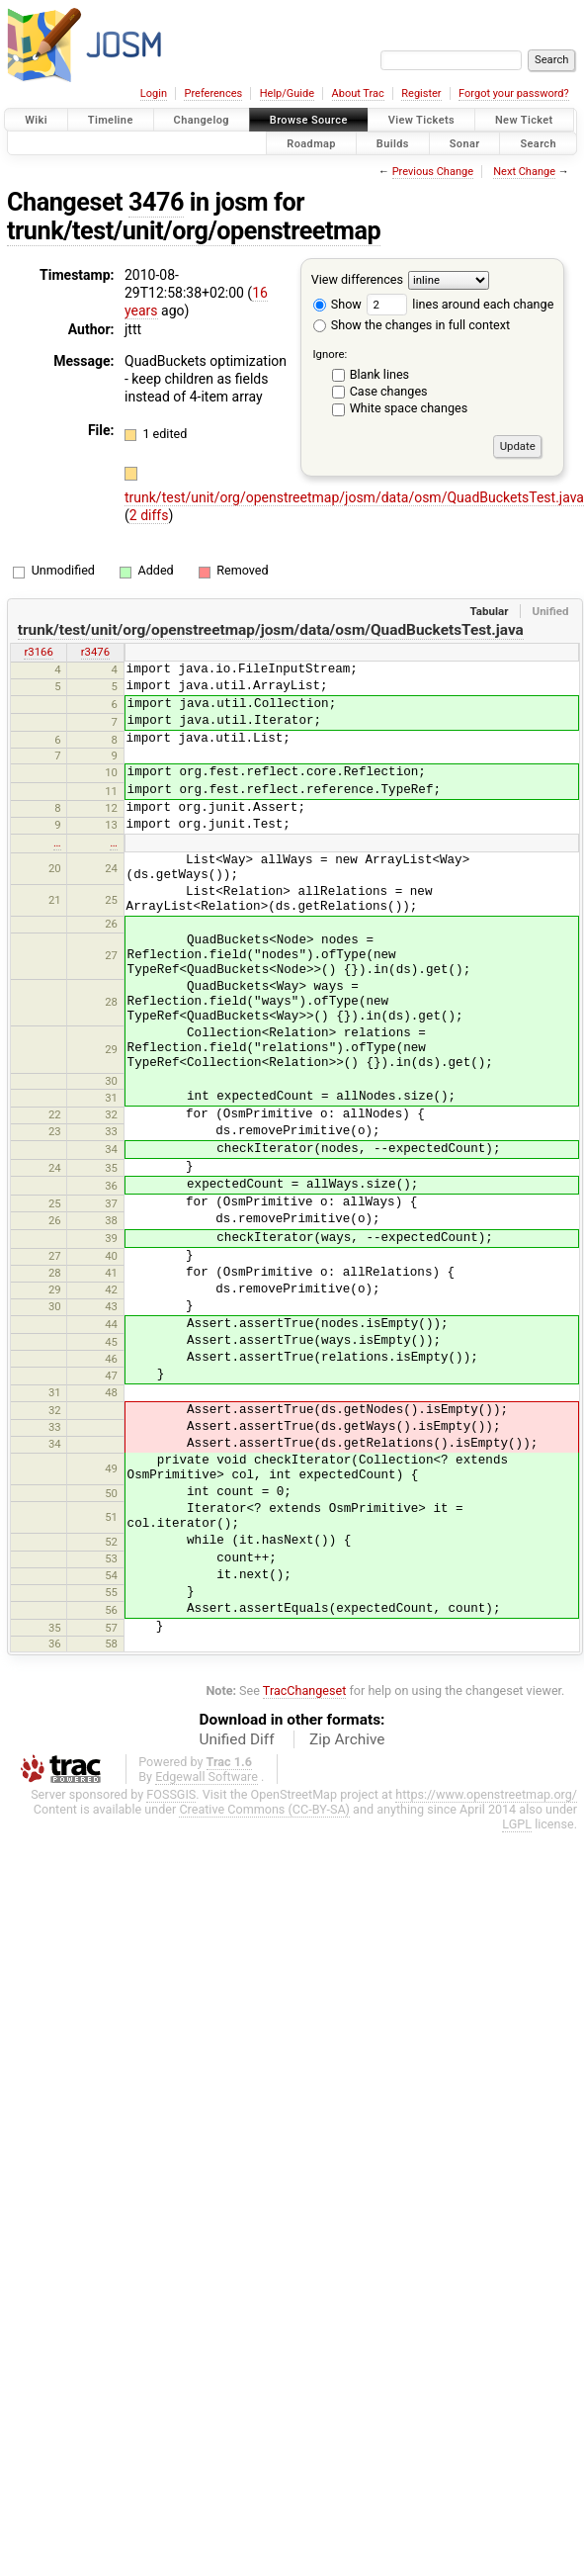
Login (153, 93)
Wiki (36, 120)
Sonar (465, 142)
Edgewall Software (206, 1776)
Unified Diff (237, 1739)
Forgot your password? (514, 93)
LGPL (517, 1824)
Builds (392, 142)
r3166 (38, 652)
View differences (357, 279)
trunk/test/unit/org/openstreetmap (193, 231)
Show (337, 304)
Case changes (389, 391)
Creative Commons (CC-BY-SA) (264, 1809)
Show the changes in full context (411, 324)
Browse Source (309, 120)
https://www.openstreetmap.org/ (486, 1794)
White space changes (409, 407)
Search (538, 142)
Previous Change (432, 171)
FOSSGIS (171, 1794)
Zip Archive (346, 1739)
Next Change (524, 171)
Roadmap (311, 142)
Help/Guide (287, 93)
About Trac (358, 93)
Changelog (201, 120)
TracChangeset (305, 1690)
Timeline (110, 120)
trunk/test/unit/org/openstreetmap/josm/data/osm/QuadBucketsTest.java (354, 497)
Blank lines (379, 374)
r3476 (95, 652)
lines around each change (460, 304)
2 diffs (149, 515)
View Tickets (421, 120)
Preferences (213, 93)
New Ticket (524, 120)
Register (421, 93)
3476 (156, 202)
